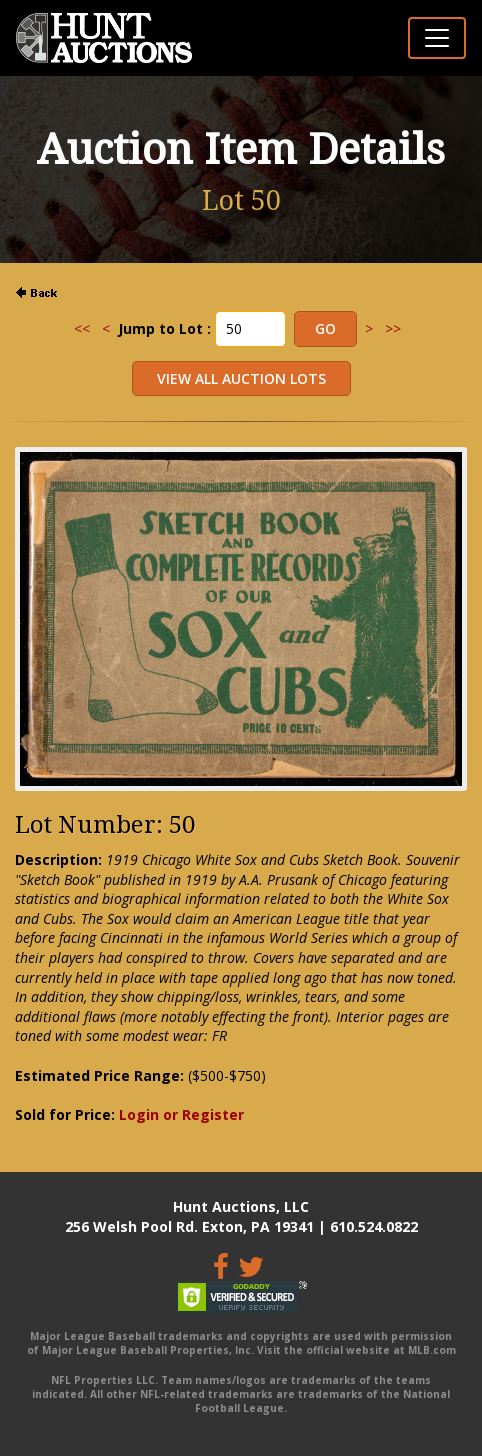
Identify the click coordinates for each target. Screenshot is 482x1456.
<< (82, 328)
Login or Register (181, 1114)
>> (393, 328)
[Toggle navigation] (437, 38)
